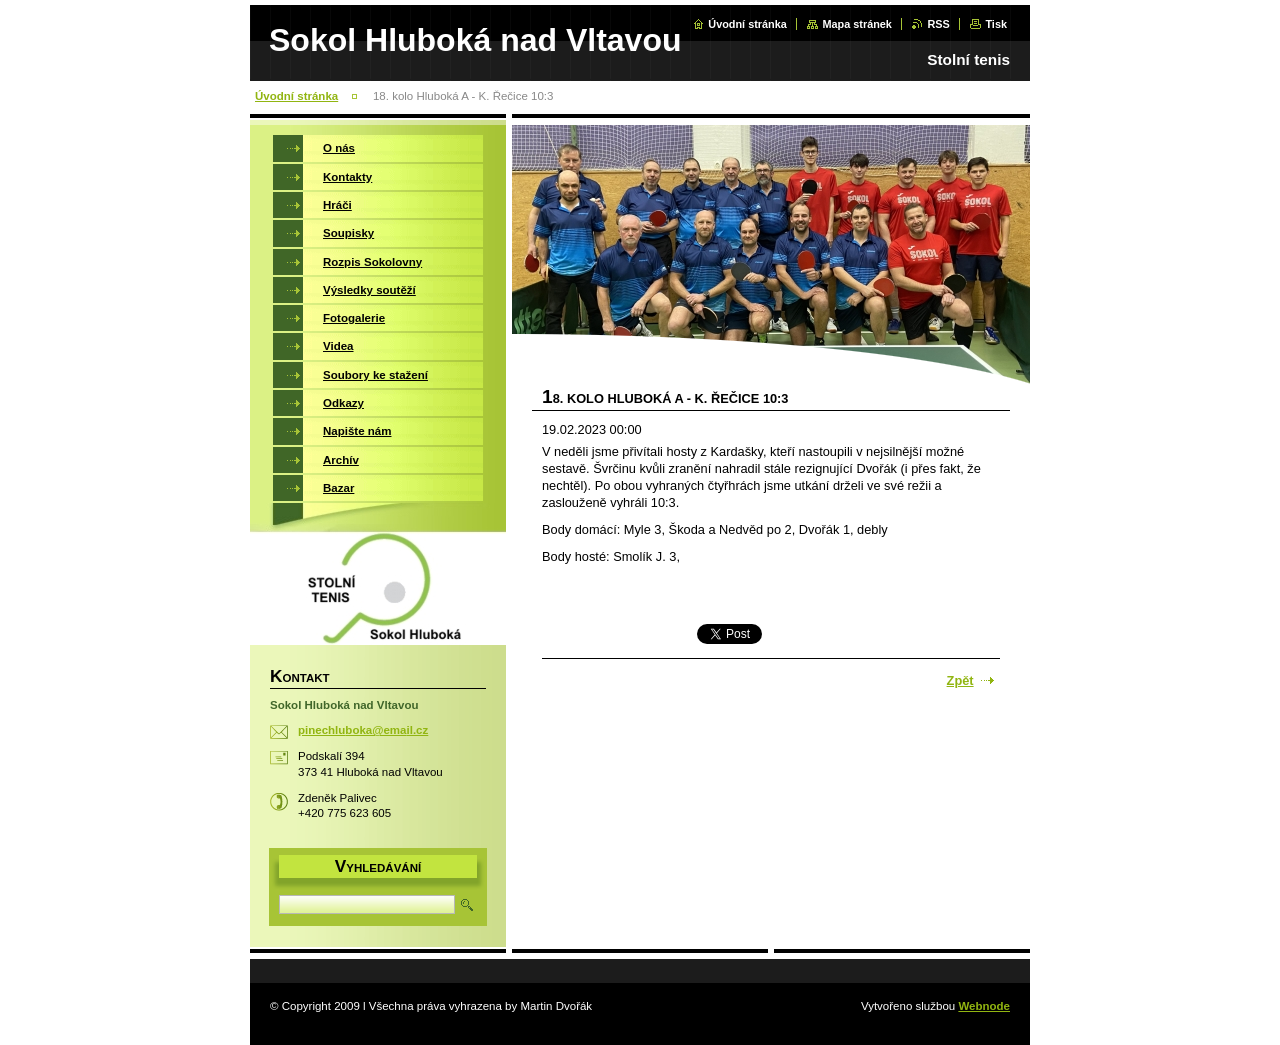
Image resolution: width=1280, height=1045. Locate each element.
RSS (938, 24)
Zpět (960, 680)
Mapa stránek (857, 24)
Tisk (996, 24)
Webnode (984, 1006)
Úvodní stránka (747, 24)
